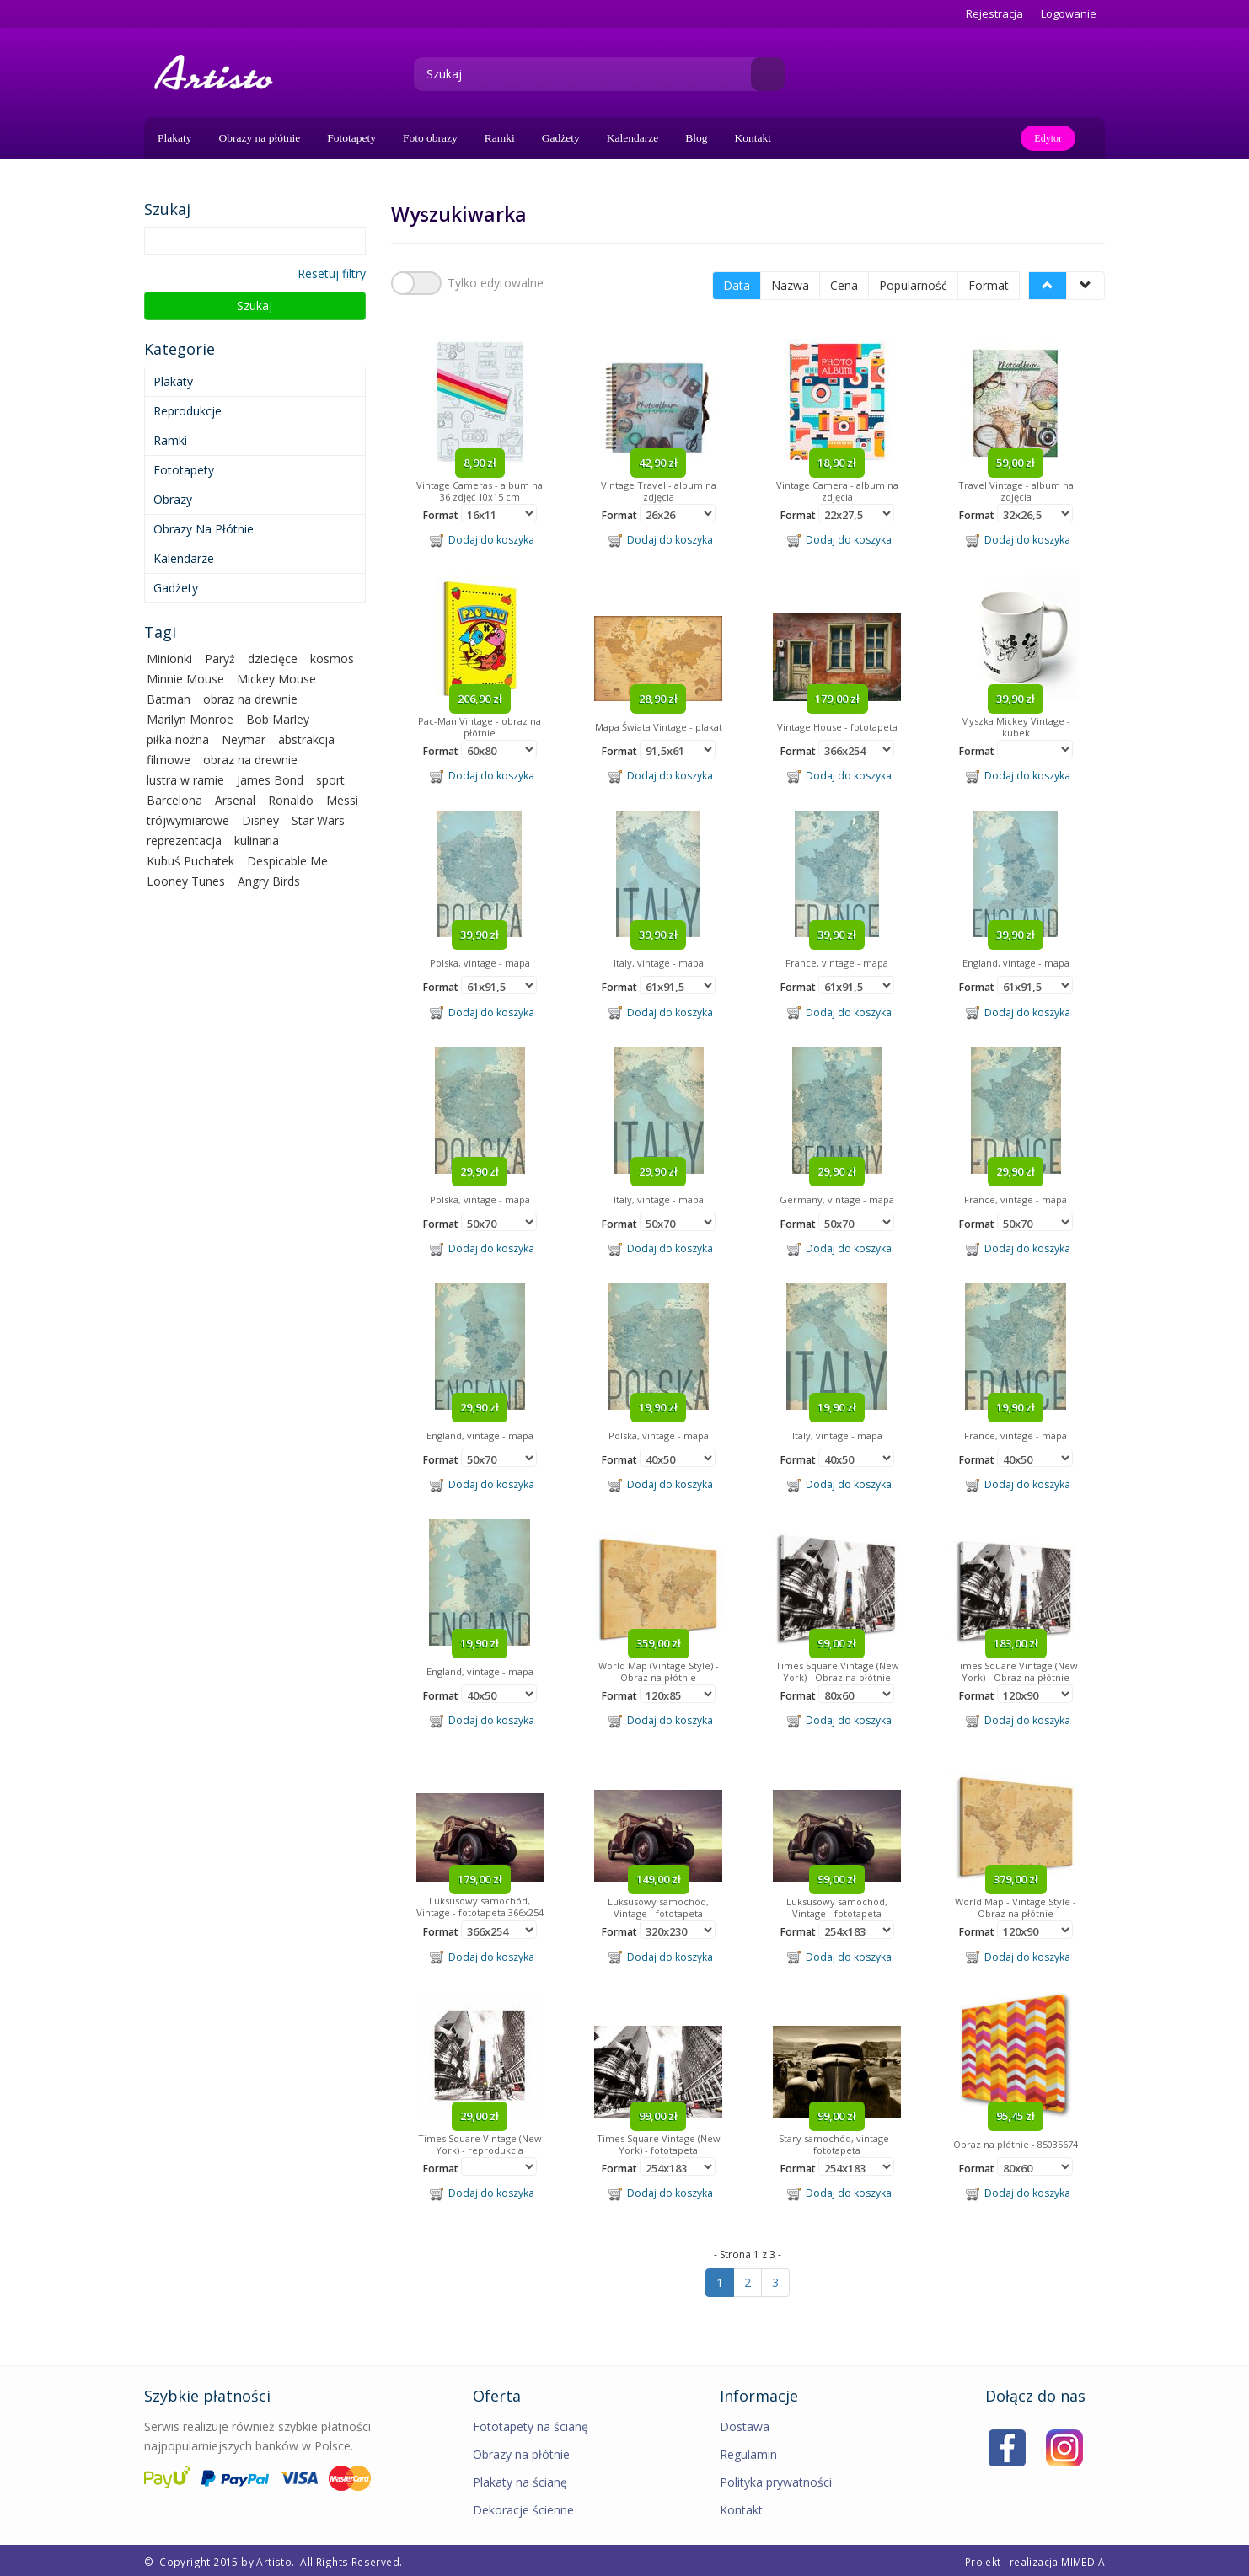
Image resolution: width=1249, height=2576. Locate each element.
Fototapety (351, 137)
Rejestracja (994, 13)
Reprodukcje (187, 411)
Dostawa (744, 2424)
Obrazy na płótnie (260, 137)
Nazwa (790, 283)
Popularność (913, 283)
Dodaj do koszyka (482, 537)
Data (736, 283)
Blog (696, 137)
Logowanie (1068, 13)
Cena (844, 283)
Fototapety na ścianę (530, 2424)
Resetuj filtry (332, 273)
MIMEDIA (1083, 2559)
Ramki (500, 137)
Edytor (1048, 138)
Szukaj (254, 305)
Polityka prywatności (776, 2480)
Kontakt (753, 137)
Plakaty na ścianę (520, 2480)
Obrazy (172, 499)
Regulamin (748, 2452)
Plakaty (175, 137)
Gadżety (561, 137)
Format (988, 283)
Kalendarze (632, 137)
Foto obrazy (430, 137)
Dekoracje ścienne (523, 2507)
